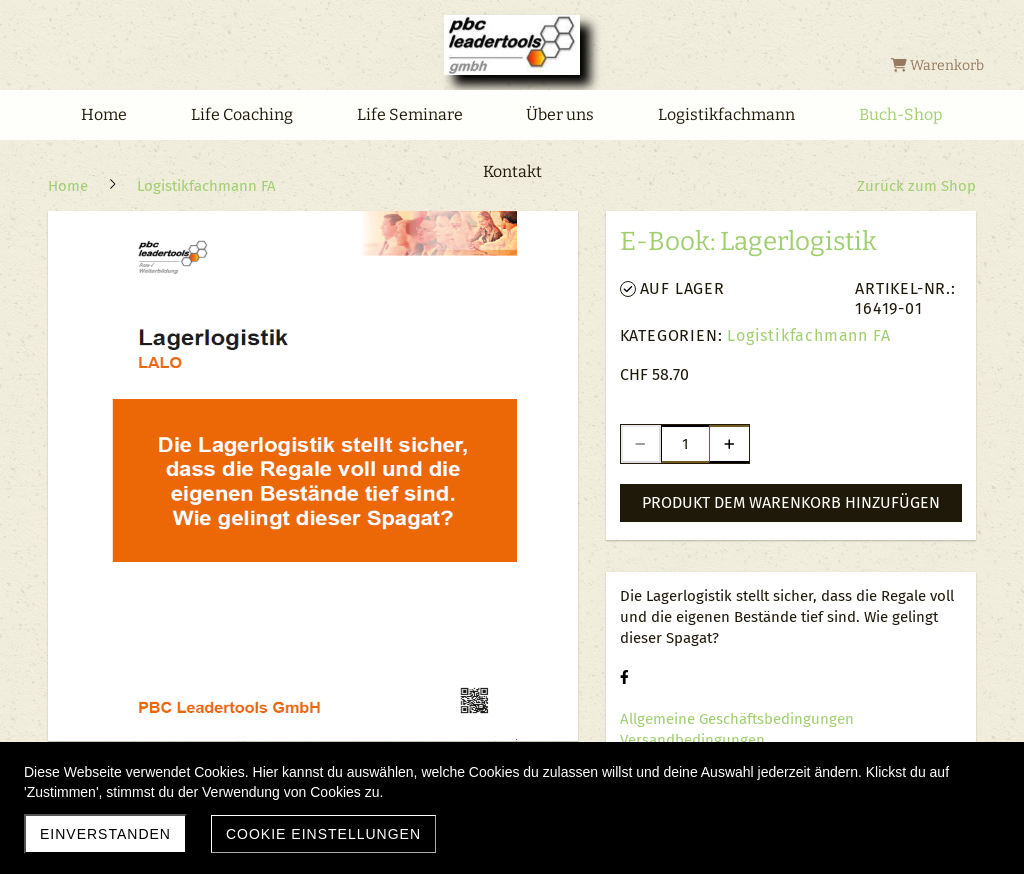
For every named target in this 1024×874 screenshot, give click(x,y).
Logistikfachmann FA (808, 335)
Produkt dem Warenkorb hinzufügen (791, 502)
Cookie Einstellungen (323, 834)
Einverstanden (105, 834)
